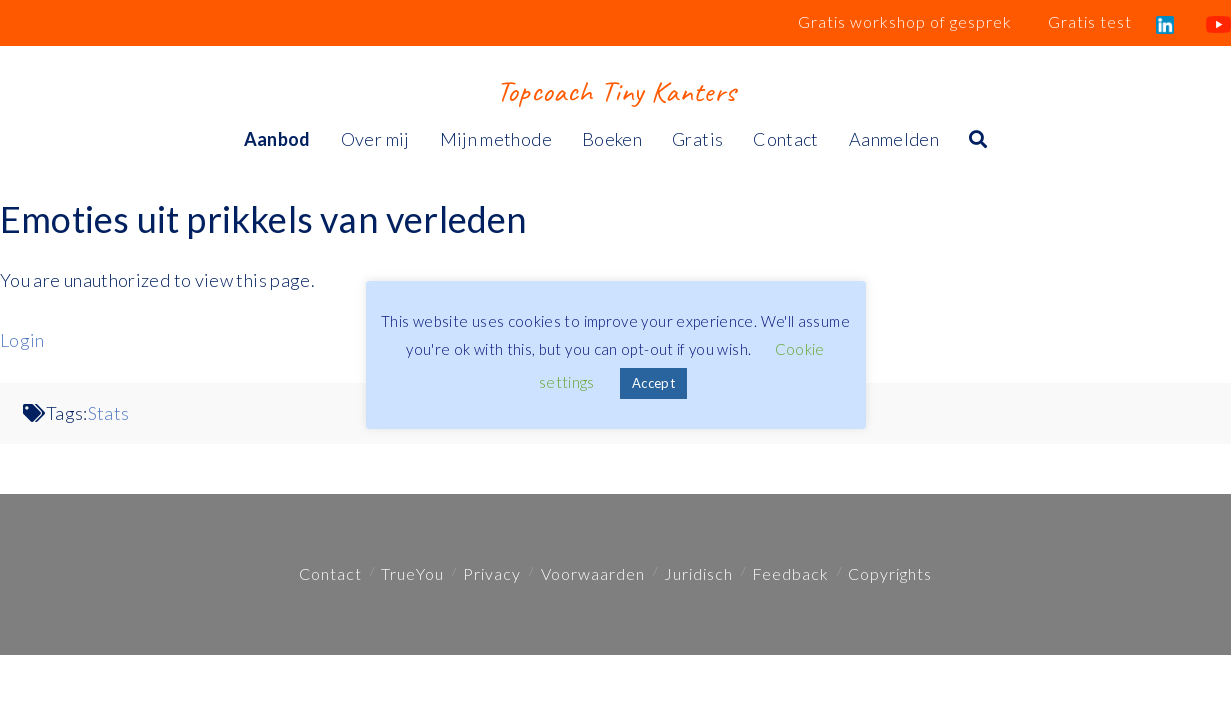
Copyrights (890, 573)
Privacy (492, 573)
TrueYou (412, 573)
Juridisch (698, 573)
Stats (109, 413)
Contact (330, 573)
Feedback (790, 573)
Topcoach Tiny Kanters (615, 91)
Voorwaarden (593, 573)
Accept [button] (653, 383)
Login (22, 340)
